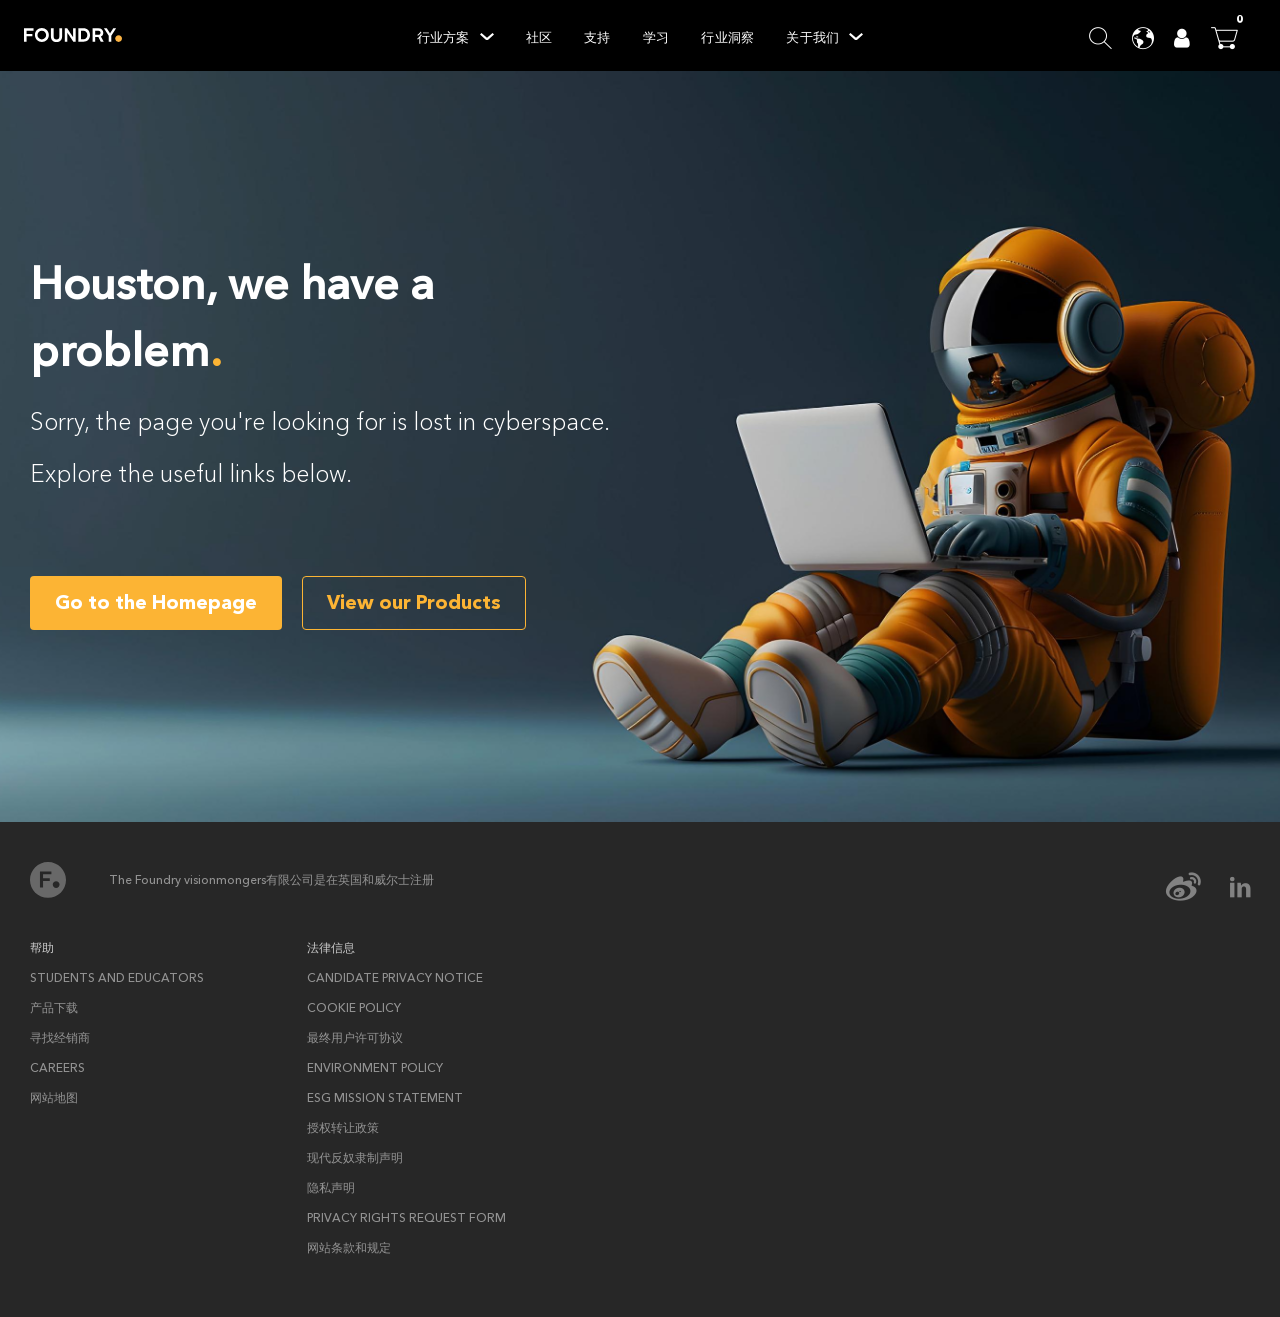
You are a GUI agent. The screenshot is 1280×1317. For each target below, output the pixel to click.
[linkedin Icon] (1240, 887)
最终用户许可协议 (355, 1038)
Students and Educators (117, 978)
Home (73, 35)
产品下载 (54, 1008)
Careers (57, 1068)
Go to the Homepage (156, 602)
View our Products (414, 602)
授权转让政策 (343, 1128)
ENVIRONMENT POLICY (375, 1068)
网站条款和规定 (349, 1248)
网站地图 (54, 1098)
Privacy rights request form (406, 1218)
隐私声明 (331, 1188)
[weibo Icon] (1196, 887)
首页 (48, 880)
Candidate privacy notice (395, 978)
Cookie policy (354, 1008)
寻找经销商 (60, 1038)
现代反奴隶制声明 (355, 1158)
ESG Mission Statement (385, 1098)
